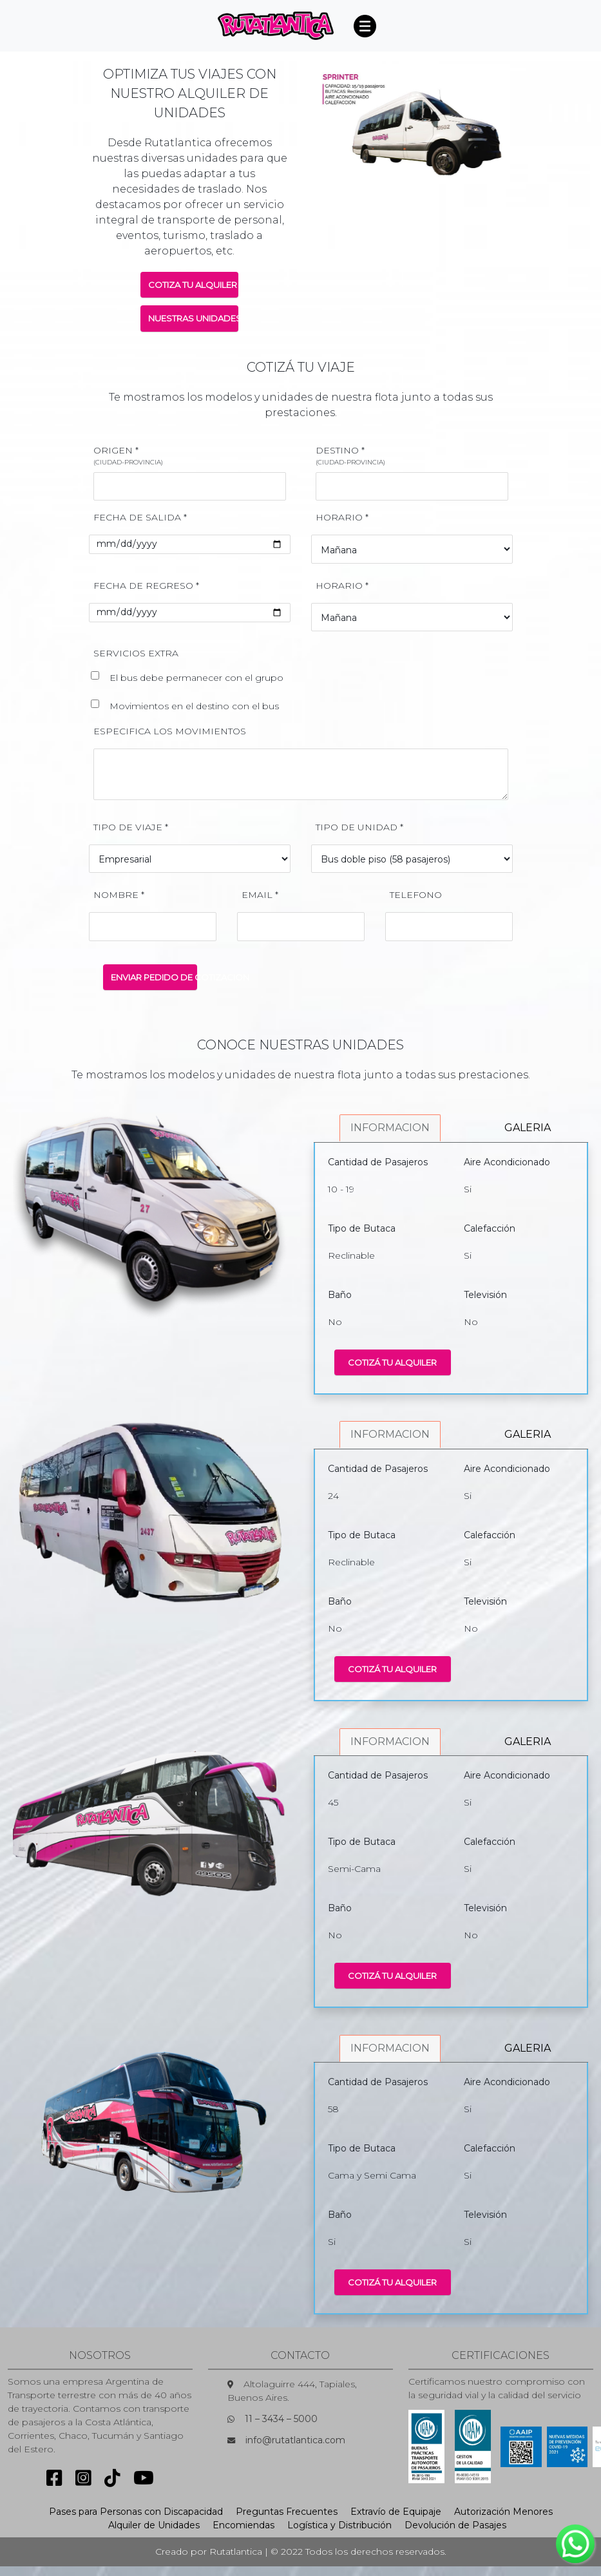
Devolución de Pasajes (455, 2525)
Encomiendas (243, 2525)
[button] (328, 124)
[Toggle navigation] (365, 26)
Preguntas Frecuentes (287, 2511)
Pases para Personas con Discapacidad (136, 2511)
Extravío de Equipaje (395, 2511)
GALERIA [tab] (527, 1127)
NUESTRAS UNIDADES (193, 318)
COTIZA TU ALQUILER (192, 285)
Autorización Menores (503, 2511)
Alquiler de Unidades (154, 2525)
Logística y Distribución (339, 2525)
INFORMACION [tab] (390, 1127)
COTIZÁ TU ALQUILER (392, 1362)
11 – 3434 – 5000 (281, 2419)
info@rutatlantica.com (295, 2440)
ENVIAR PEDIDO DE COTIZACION (154, 977)
